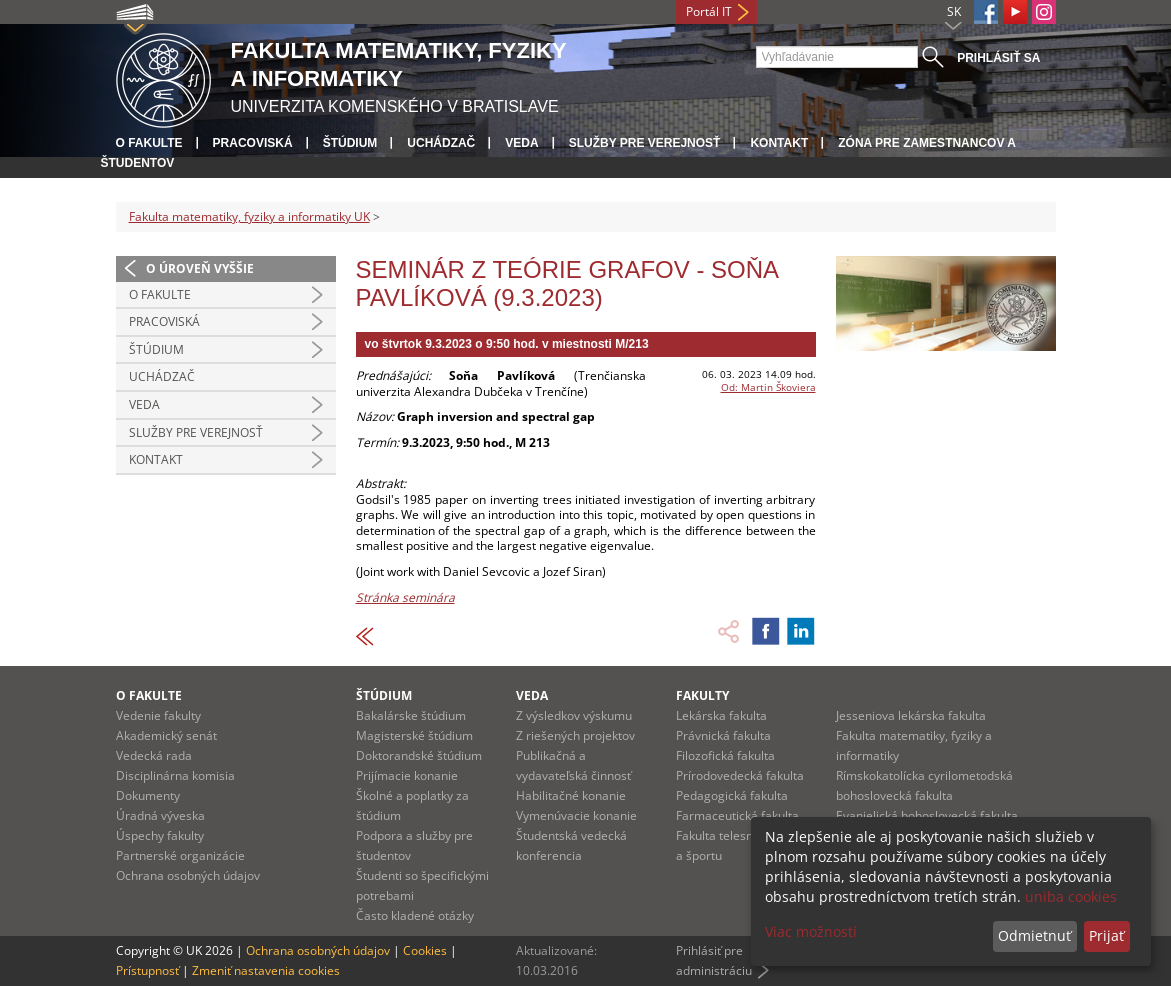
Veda (521, 143)
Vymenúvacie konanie (576, 815)
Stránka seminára (405, 597)
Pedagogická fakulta (732, 795)
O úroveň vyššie (200, 268)
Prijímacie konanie (407, 775)
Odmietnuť (1034, 935)
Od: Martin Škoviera (768, 387)
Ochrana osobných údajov (188, 875)
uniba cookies (1071, 896)
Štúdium (350, 143)
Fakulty (702, 695)
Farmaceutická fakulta (737, 815)
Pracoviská (253, 143)
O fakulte (149, 143)
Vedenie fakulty (158, 715)
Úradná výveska (160, 815)
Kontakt (779, 143)
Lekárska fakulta (721, 715)
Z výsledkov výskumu (574, 715)
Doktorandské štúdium (419, 755)
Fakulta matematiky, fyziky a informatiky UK (249, 216)
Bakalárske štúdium (411, 715)
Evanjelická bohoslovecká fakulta (927, 815)
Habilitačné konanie (571, 795)
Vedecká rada (154, 755)
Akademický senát (166, 735)
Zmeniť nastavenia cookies (266, 970)
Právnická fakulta (723, 735)
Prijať (1106, 935)
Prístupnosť (147, 970)
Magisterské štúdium (414, 735)
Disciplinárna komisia (175, 775)
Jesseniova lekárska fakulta (911, 715)
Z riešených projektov (575, 735)
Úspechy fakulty (160, 835)
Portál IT (709, 11)
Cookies (425, 950)
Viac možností (811, 931)
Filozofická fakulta (725, 755)
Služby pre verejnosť (645, 143)
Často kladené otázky (415, 915)
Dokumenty (148, 795)
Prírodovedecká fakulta (740, 775)
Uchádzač (441, 143)
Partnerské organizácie (180, 855)
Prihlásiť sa (998, 58)
